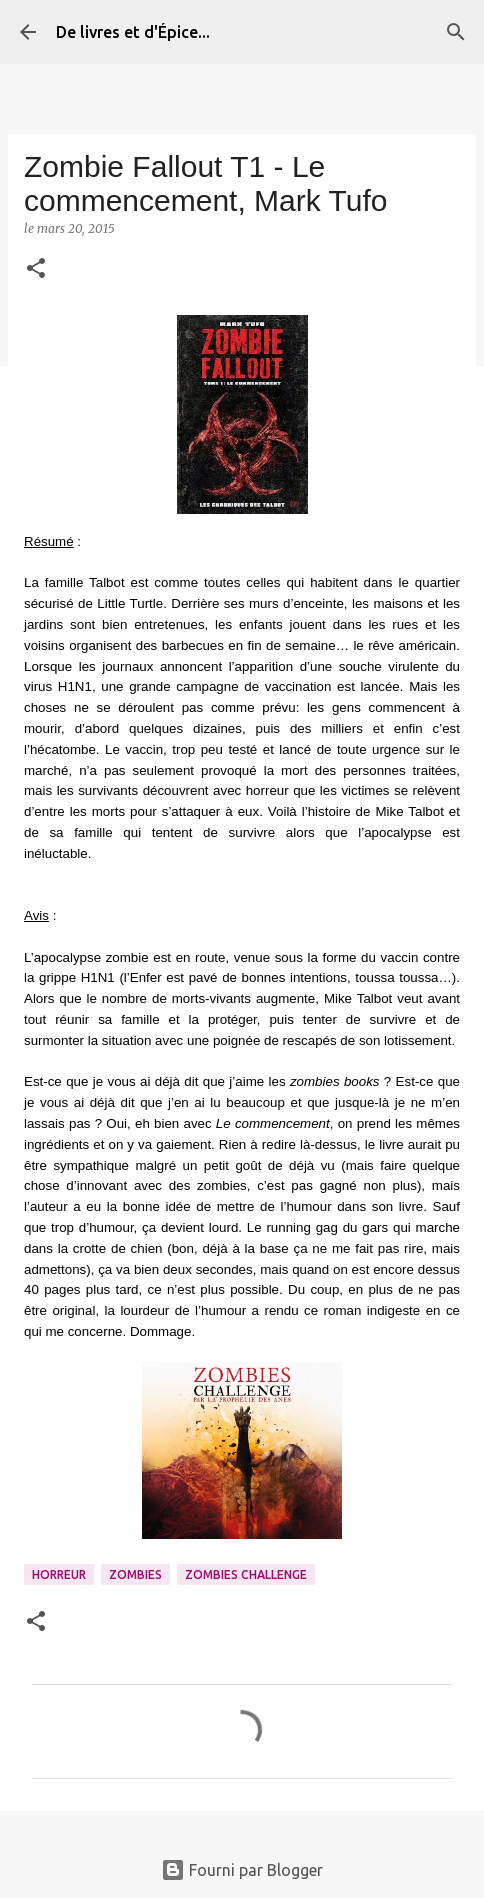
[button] (36, 269)
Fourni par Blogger (242, 1870)
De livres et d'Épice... (133, 32)
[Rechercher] (456, 32)
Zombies (135, 1574)
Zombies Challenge (246, 1574)
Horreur (59, 1574)
